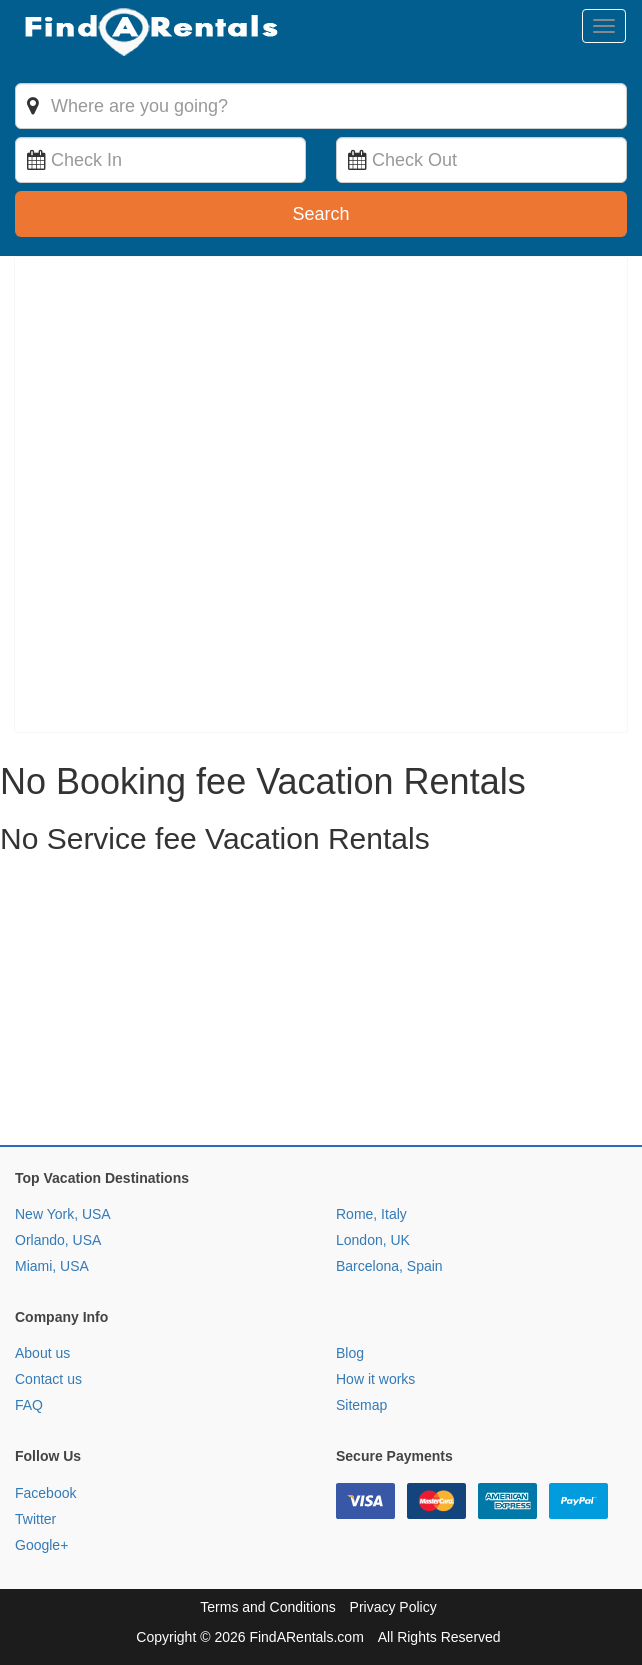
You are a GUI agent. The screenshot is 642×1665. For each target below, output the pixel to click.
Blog (350, 1353)
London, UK (373, 1240)
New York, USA (63, 1214)
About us (42, 1353)
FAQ (29, 1405)
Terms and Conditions (267, 1607)
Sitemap (361, 1405)
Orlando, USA (58, 1240)
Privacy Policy (393, 1607)
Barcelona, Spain (389, 1266)
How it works (375, 1379)
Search (320, 214)
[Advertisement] (321, 1005)
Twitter (35, 1519)
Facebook (45, 1493)
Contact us (48, 1379)
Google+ (41, 1545)
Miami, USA (52, 1266)
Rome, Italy (371, 1214)
